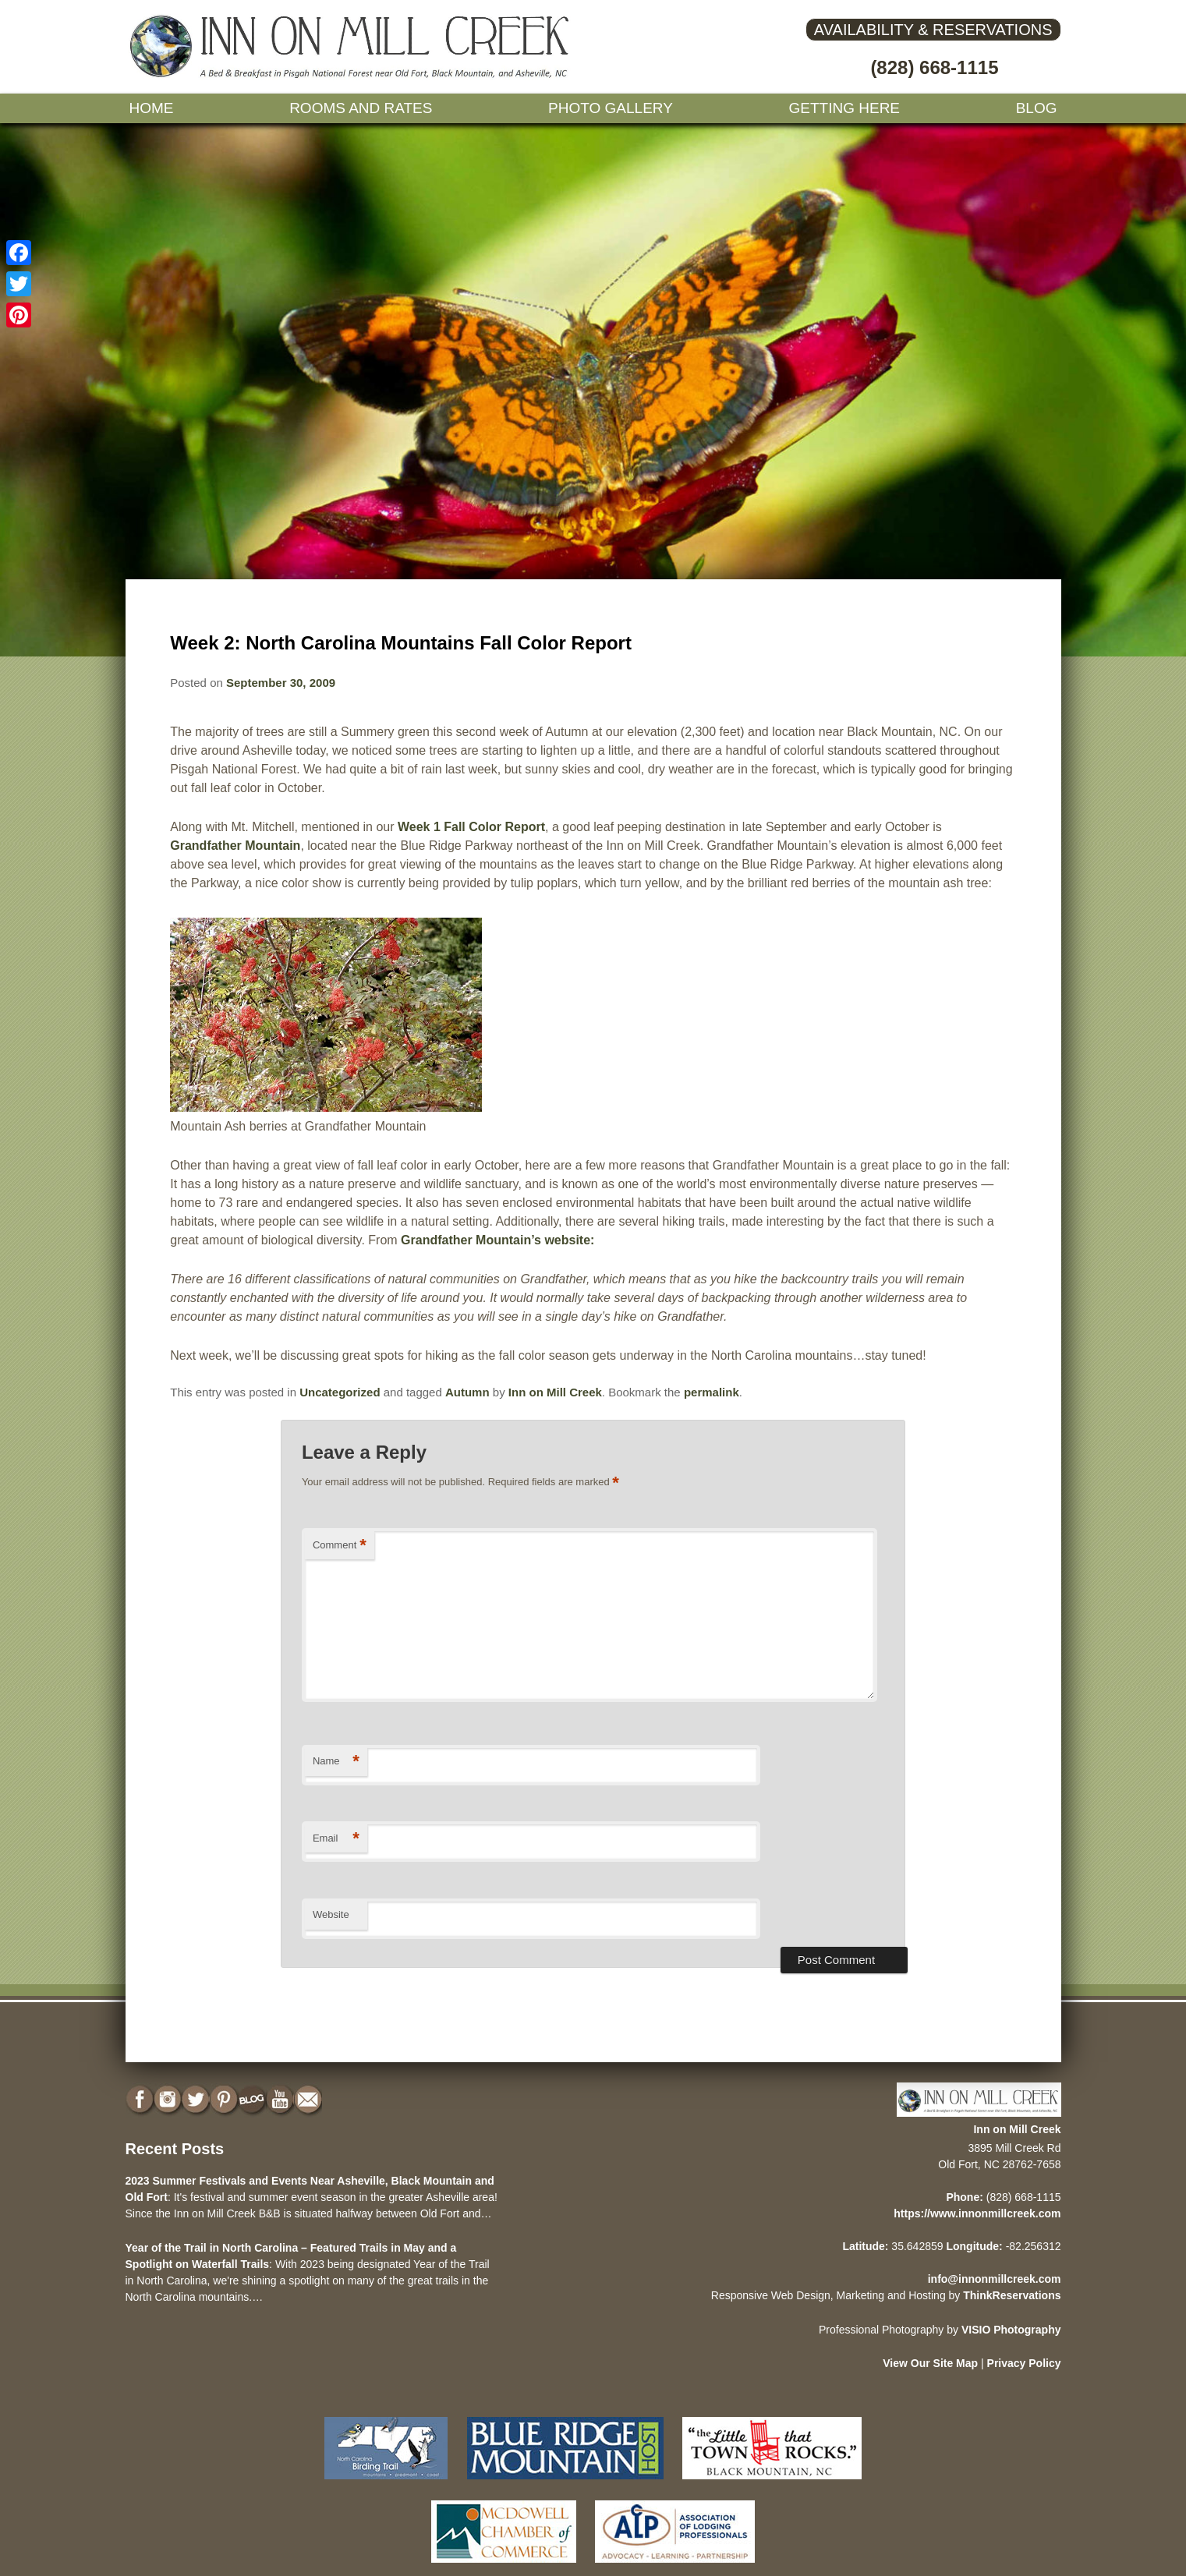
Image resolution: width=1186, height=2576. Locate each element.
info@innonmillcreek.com (994, 2279)
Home (151, 108)
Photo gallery (610, 108)
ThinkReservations (1011, 2295)
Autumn (467, 1392)
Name (336, 1761)
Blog (1036, 108)
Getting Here (845, 108)
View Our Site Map (930, 2363)
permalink (711, 1392)
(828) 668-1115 (934, 67)
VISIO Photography (1011, 2329)
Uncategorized (339, 1392)
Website (331, 1914)
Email (336, 1839)
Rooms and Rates (360, 108)
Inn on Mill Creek (555, 1392)
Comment (339, 1545)
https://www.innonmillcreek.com (977, 2213)
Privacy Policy (1024, 2363)
